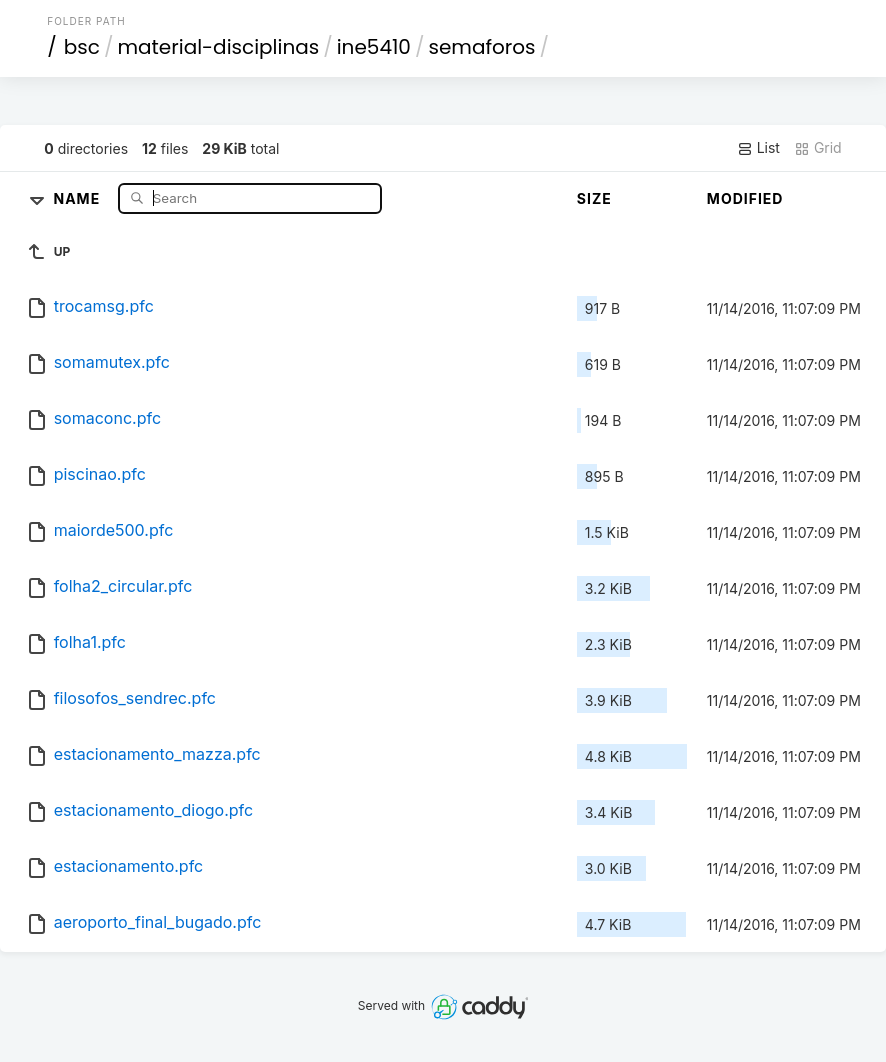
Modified (745, 198)
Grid (818, 148)
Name (78, 197)
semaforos (481, 47)
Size (594, 198)
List (758, 148)
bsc (82, 47)
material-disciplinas (218, 47)
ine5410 (374, 47)
